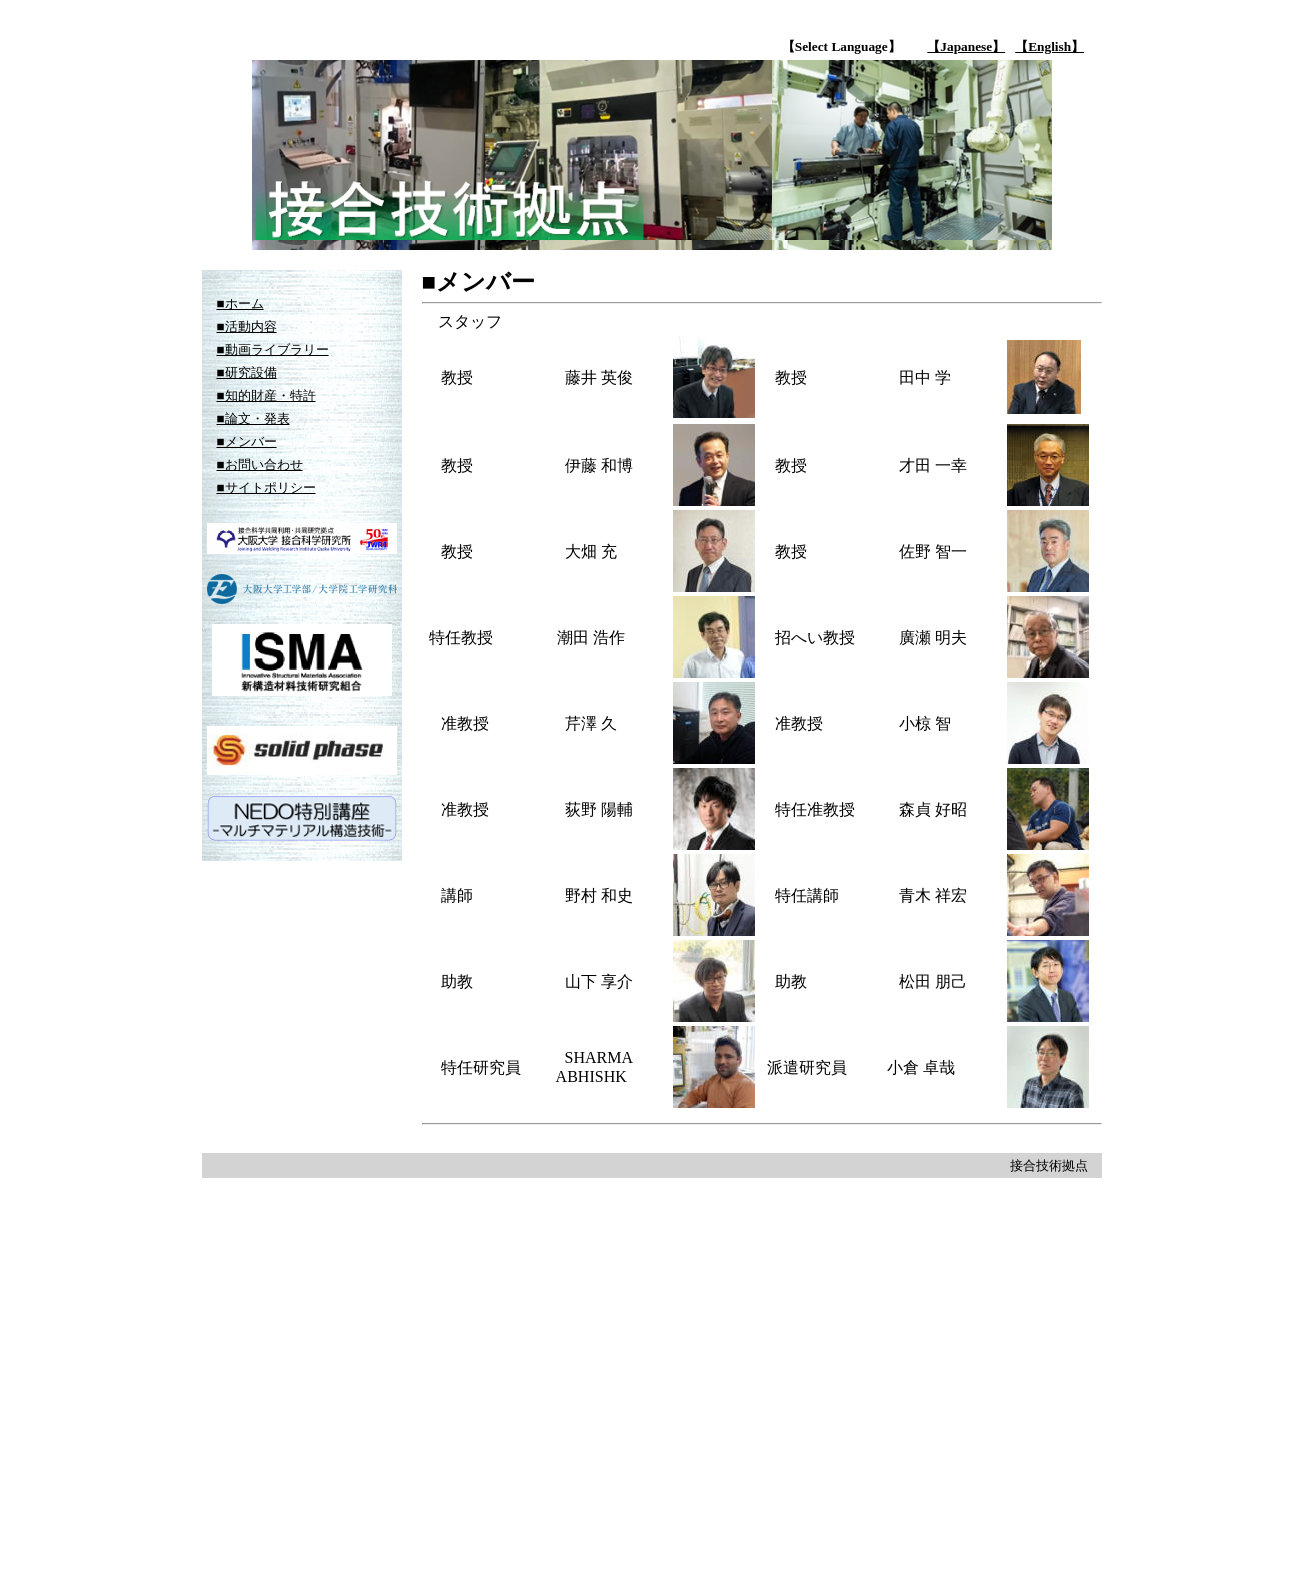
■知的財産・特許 (266, 395)
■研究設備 (247, 372)
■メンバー (247, 441)
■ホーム (240, 303)
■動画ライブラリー (273, 349)
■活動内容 (247, 326)
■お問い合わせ (260, 464)
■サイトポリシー (266, 487)
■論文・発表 (253, 418)
